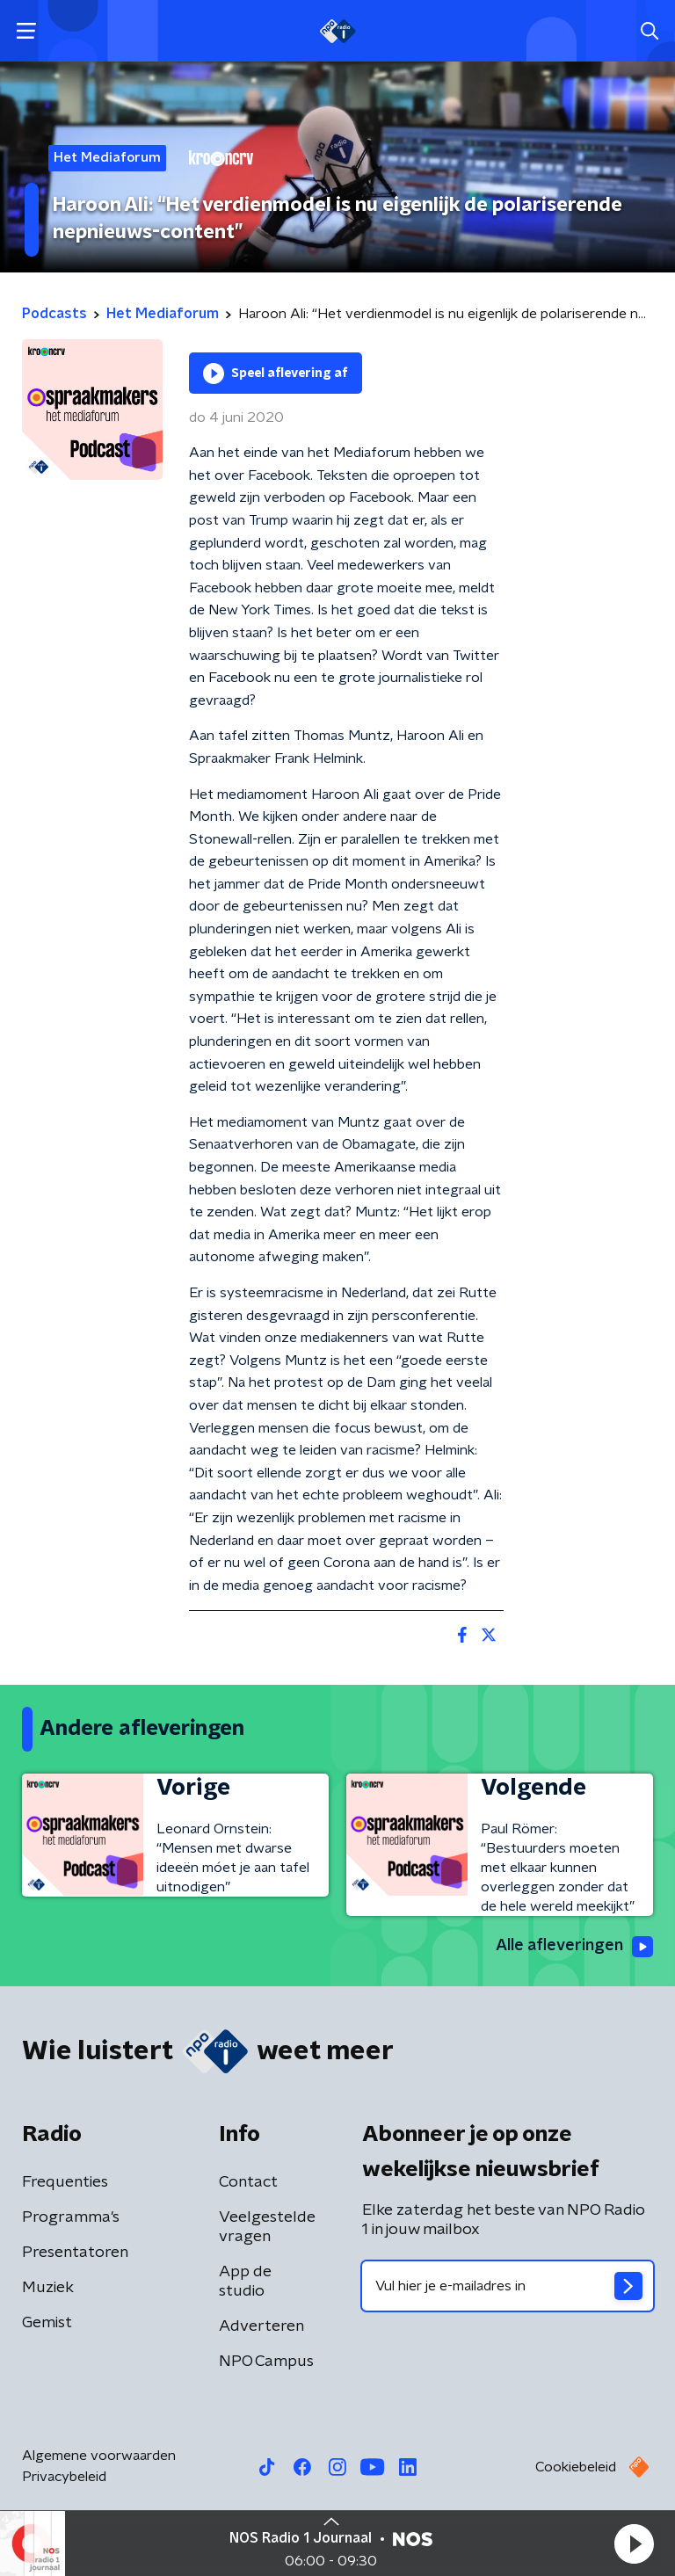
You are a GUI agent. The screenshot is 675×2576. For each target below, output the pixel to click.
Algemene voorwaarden (99, 2456)
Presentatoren (75, 2252)
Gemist (47, 2323)
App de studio (245, 2281)
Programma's (71, 2217)
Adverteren (261, 2326)
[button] (634, 2543)
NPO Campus (266, 2361)
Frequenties (65, 2182)
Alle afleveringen (574, 1946)
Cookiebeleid (575, 2467)
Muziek (48, 2288)
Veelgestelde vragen (267, 2227)
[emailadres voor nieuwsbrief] (507, 2286)
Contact (248, 2182)
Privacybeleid (64, 2477)
